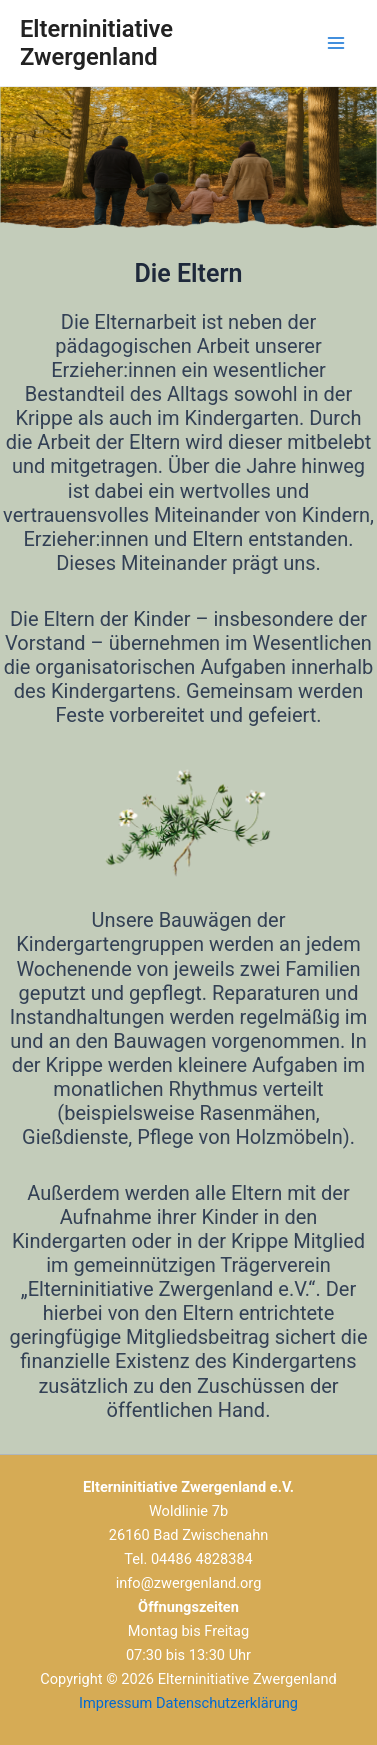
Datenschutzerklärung (227, 1703)
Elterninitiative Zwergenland (96, 43)
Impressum (115, 1703)
